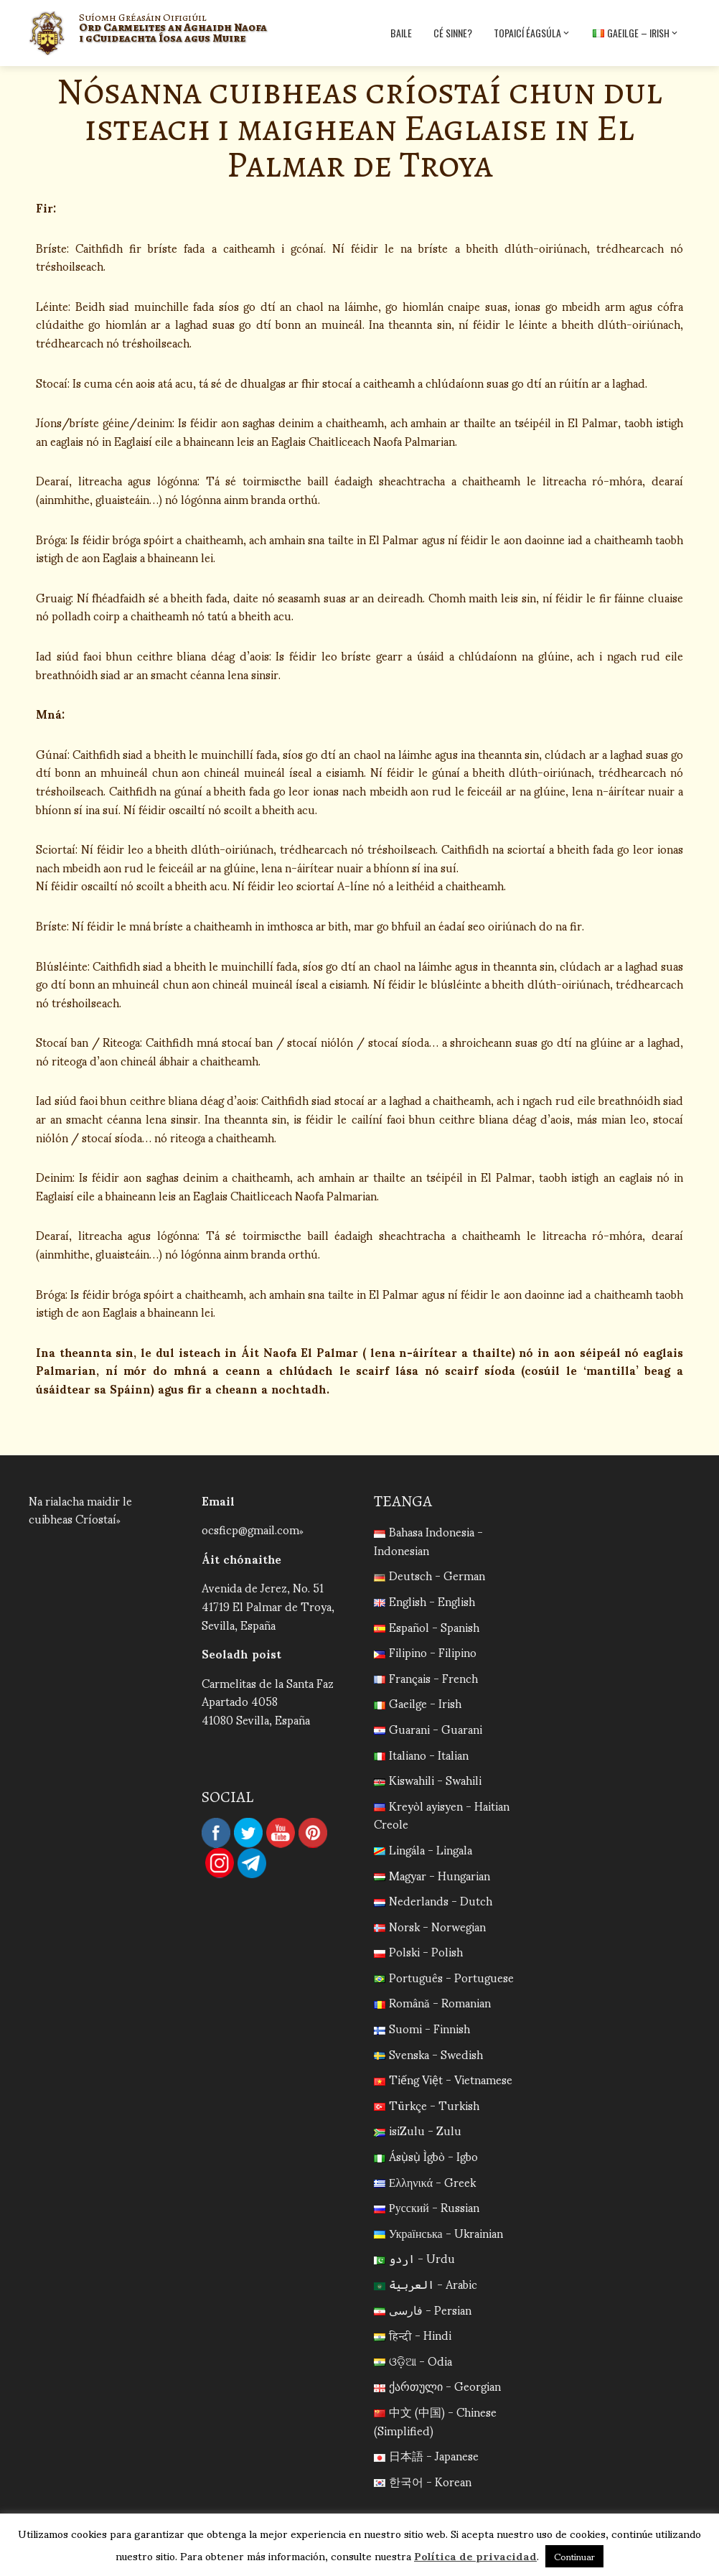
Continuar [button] (574, 2556)
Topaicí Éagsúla (532, 33)
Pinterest (313, 1833)
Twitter (248, 1833)
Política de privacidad (475, 2555)
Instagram (219, 1863)
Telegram (252, 1863)
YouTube (280, 1833)
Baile (401, 32)
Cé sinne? (452, 32)
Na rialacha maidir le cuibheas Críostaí (80, 1509)
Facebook (216, 1833)
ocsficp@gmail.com (250, 1529)
